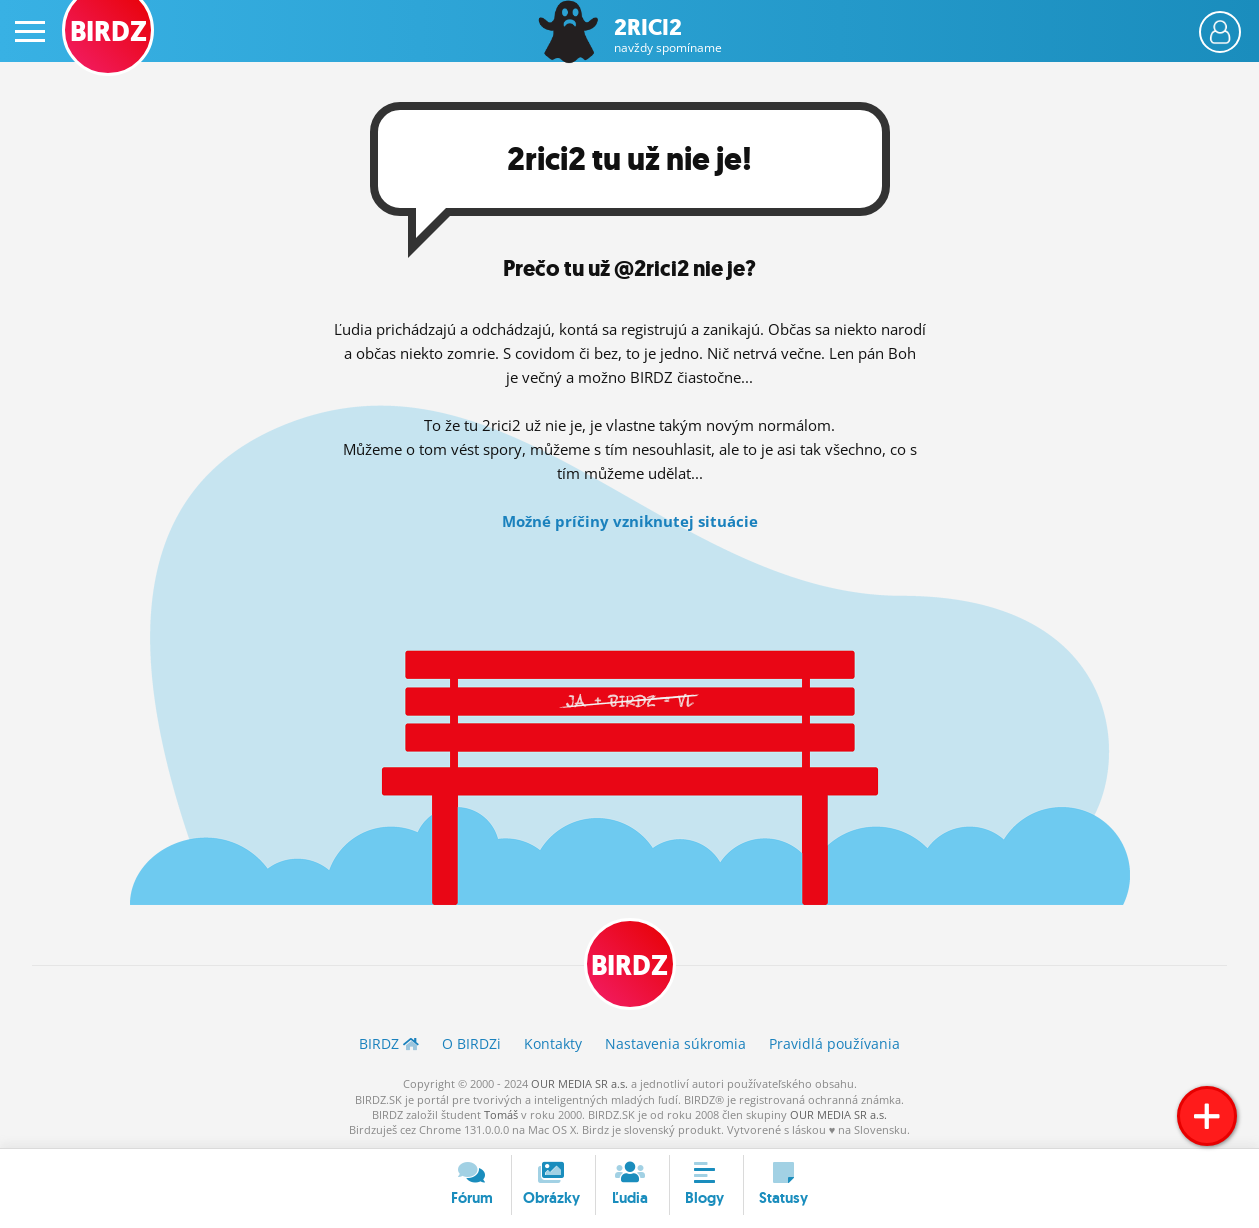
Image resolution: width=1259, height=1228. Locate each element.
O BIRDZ (471, 1043)
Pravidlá (834, 1043)
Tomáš (501, 1114)
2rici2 (668, 35)
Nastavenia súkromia (675, 1043)
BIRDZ (629, 965)
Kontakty (553, 1043)
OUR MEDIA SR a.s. (579, 1083)
